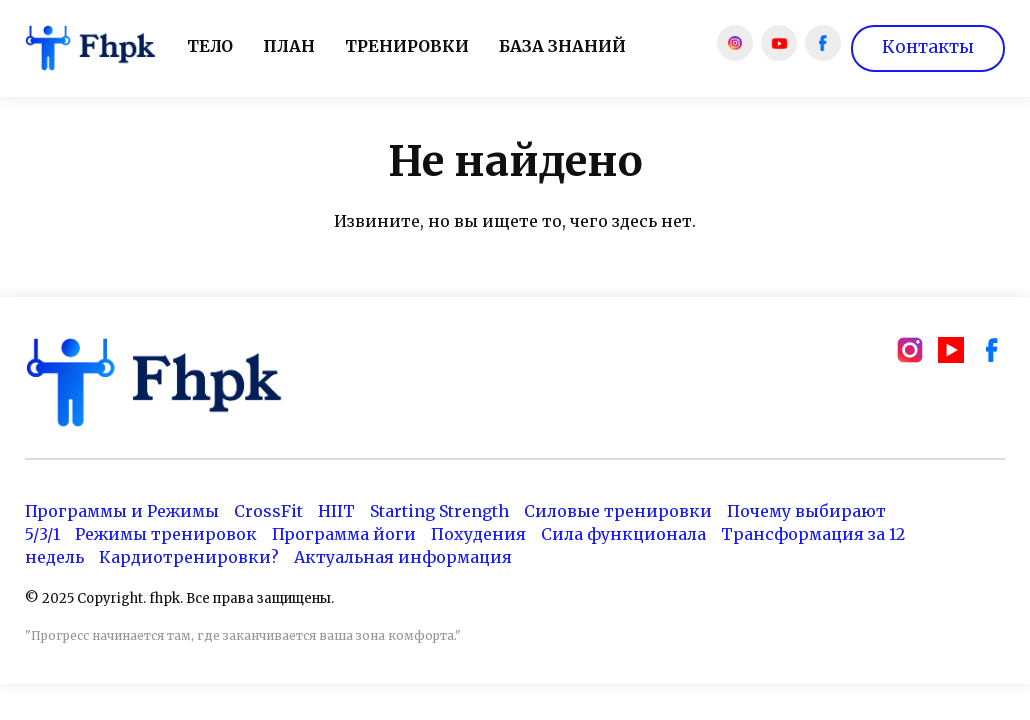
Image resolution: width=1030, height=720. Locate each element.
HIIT (336, 511)
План (289, 46)
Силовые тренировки (618, 511)
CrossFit (268, 511)
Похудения (478, 534)
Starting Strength (439, 511)
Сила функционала (623, 534)
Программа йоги (344, 534)
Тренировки (407, 46)
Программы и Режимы (122, 511)
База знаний (562, 46)
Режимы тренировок (166, 534)
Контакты (928, 47)
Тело (210, 46)
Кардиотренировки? (189, 557)
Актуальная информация (403, 557)
